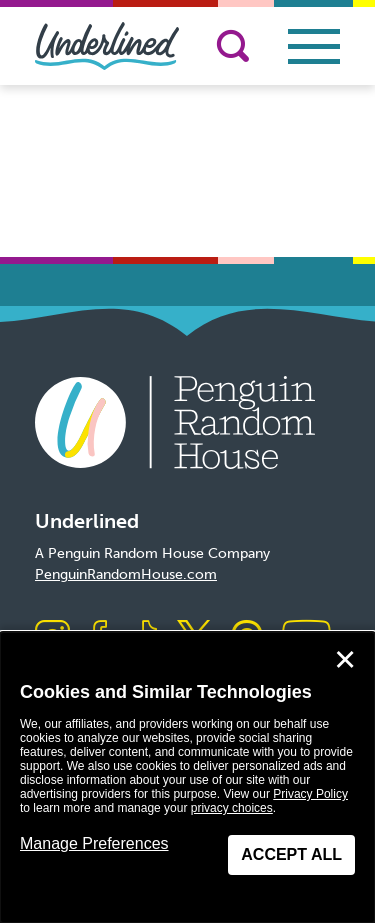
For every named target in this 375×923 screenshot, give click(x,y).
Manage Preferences (94, 843)
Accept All (291, 854)
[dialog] (187, 777)
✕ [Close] (345, 660)
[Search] (233, 46)
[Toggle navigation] (314, 46)
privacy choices (232, 808)
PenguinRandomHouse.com (126, 574)
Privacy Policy (310, 794)
